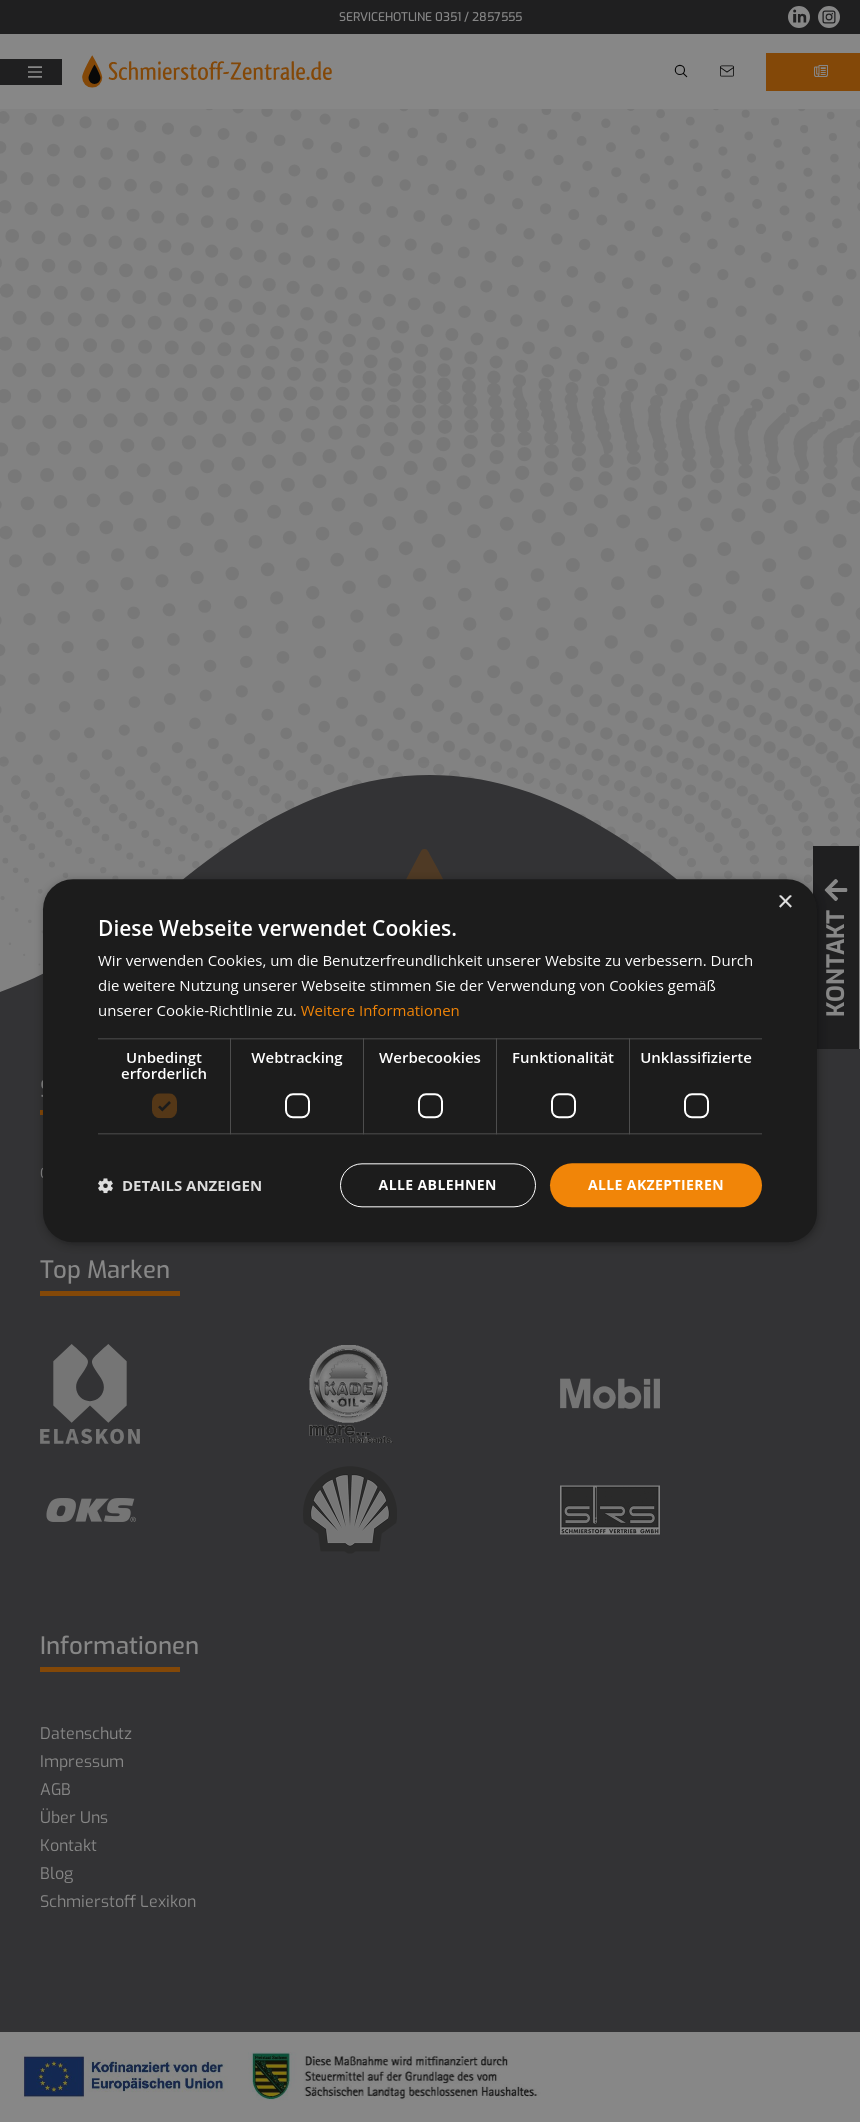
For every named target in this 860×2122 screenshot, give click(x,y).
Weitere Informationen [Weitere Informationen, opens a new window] (380, 1010)
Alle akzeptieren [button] (656, 1184)
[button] (180, 1185)
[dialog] (430, 1061)
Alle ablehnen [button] (438, 1184)
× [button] (784, 902)
